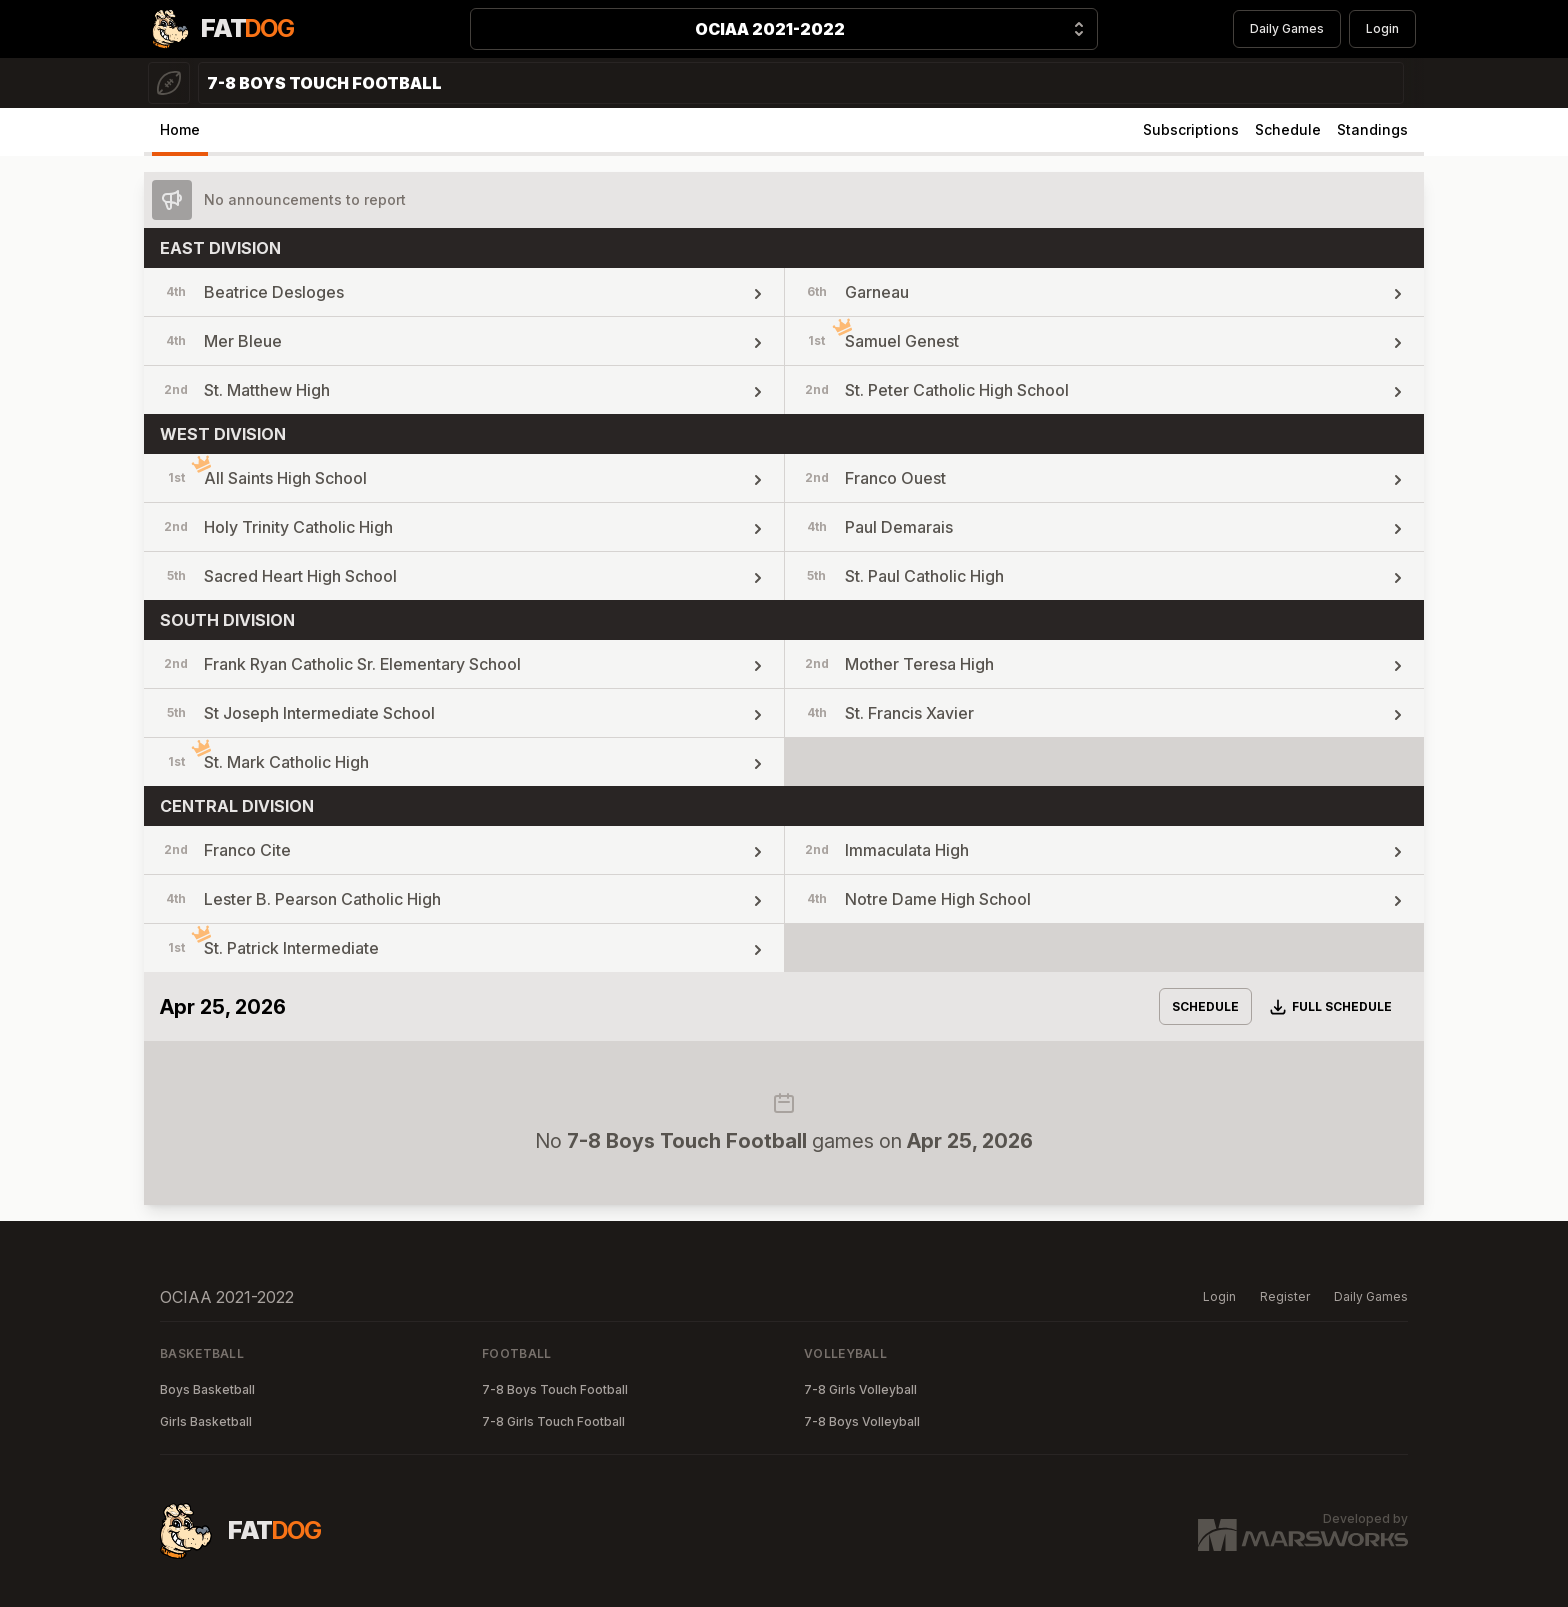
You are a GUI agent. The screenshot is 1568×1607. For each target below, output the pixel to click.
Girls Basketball (206, 1421)
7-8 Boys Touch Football (555, 1389)
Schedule (1288, 129)
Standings (1372, 129)
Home (180, 129)
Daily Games (1287, 28)
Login (1382, 28)
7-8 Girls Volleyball (860, 1389)
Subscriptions (1191, 129)
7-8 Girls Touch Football (553, 1421)
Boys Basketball (207, 1389)
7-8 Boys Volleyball (862, 1421)
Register (1285, 1296)
